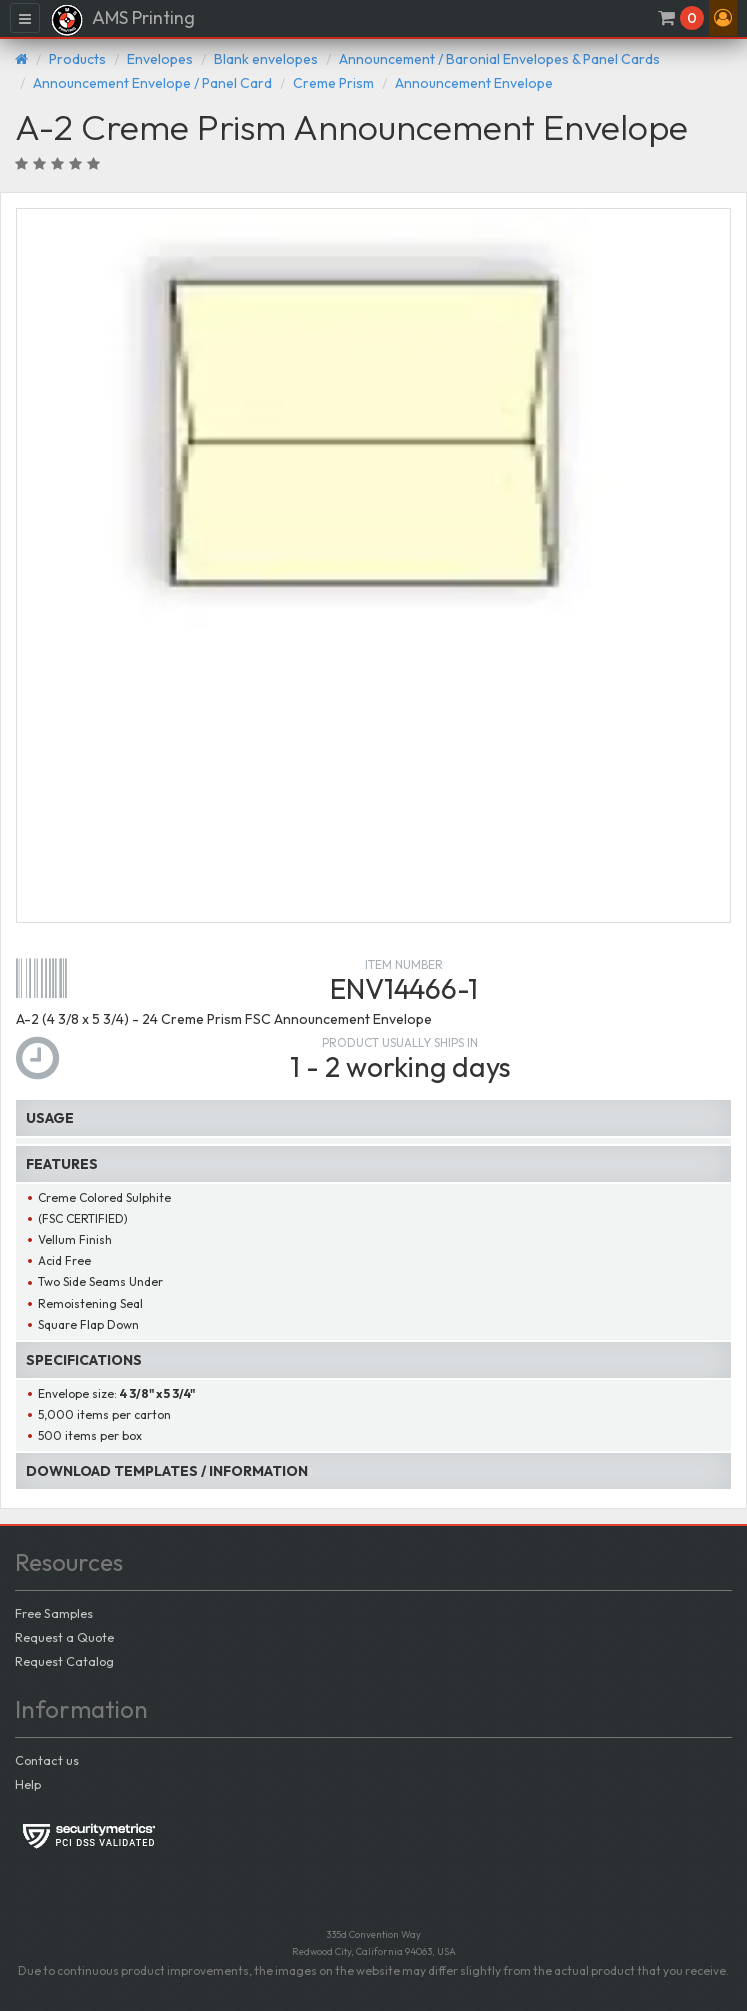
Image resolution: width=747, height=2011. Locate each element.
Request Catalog (64, 1661)
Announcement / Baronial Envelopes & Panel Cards (499, 59)
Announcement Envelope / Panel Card (152, 83)
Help (28, 1784)
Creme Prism (333, 83)
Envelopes (160, 59)
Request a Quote (64, 1637)
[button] (723, 18)
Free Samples (54, 1613)
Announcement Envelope (474, 83)
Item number (404, 964)
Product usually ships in (400, 1042)
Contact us (47, 1760)
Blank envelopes (266, 59)
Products (77, 59)
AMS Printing (122, 20)
